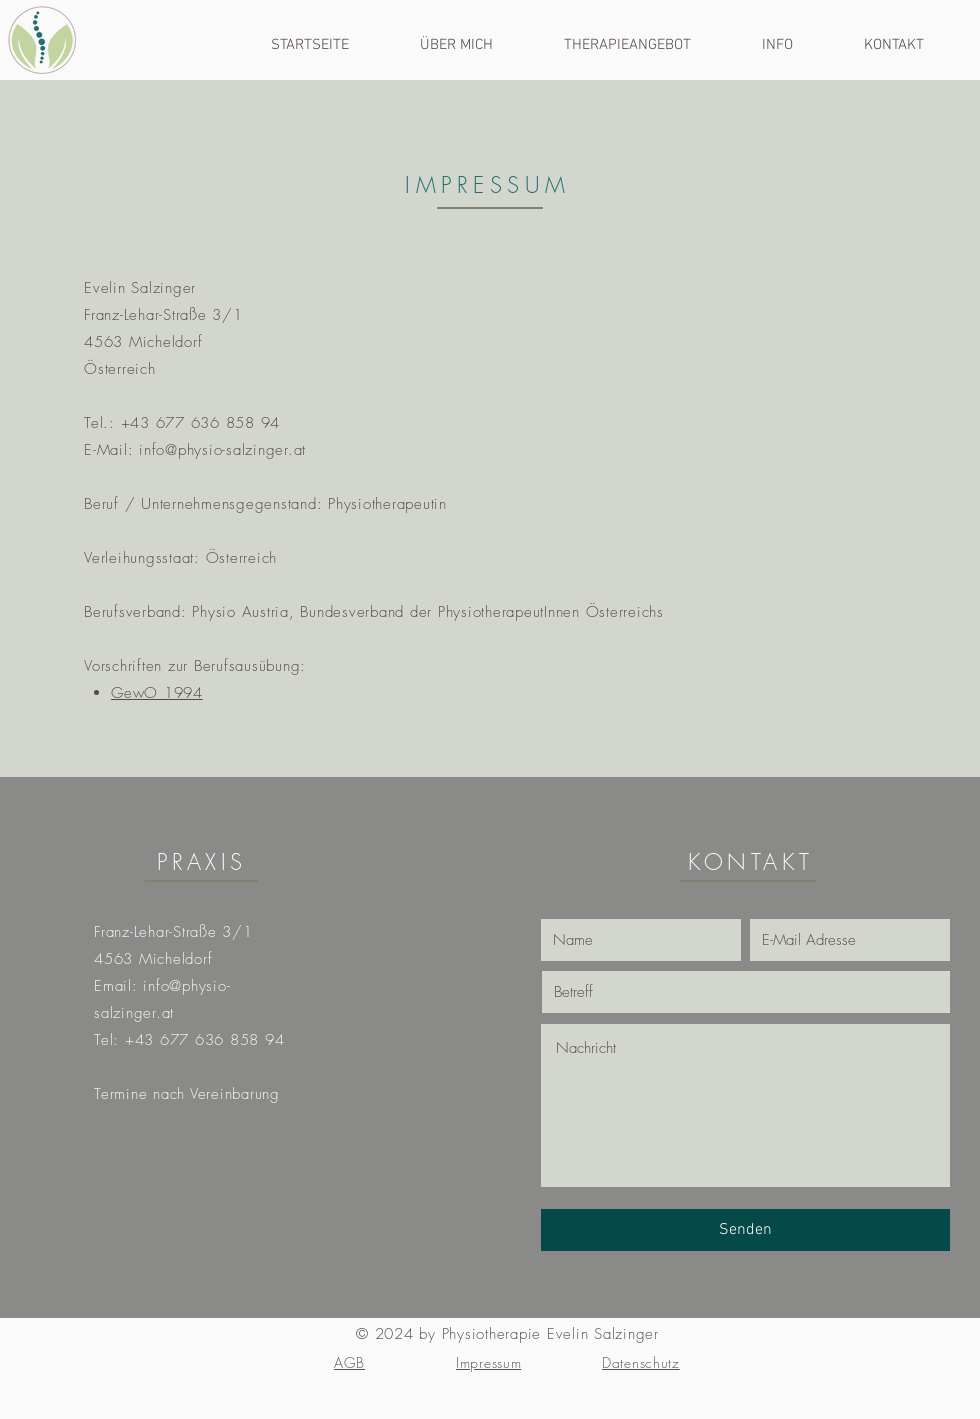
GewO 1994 (157, 693)
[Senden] (745, 1230)
